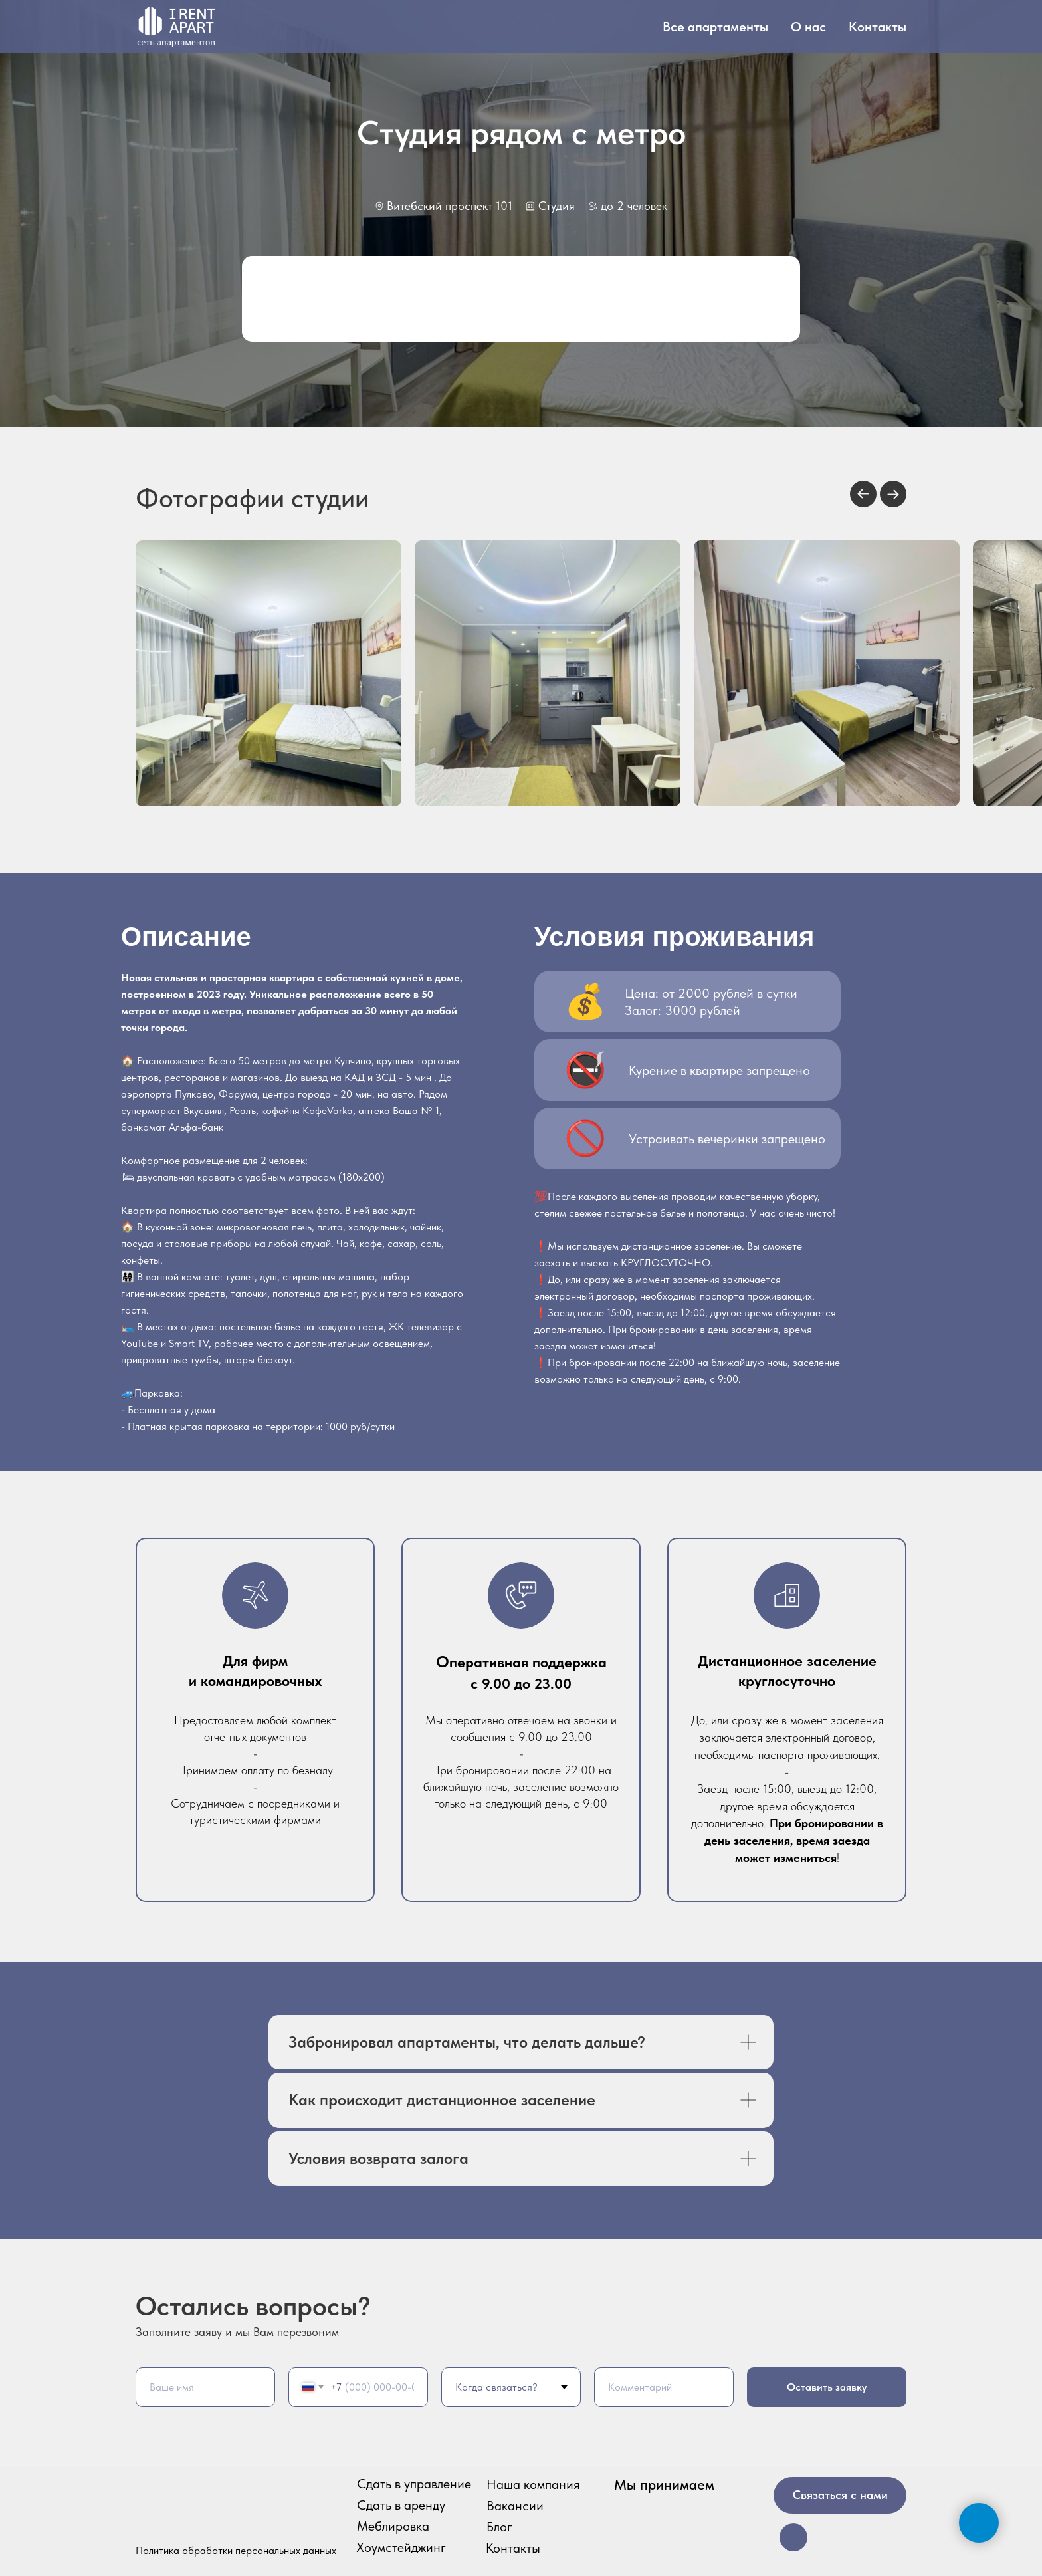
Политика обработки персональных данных (236, 2550)
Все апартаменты (715, 27)
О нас (808, 27)
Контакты (877, 27)
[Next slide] (893, 494)
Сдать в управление (414, 2484)
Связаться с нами (840, 2495)
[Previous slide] (863, 494)
